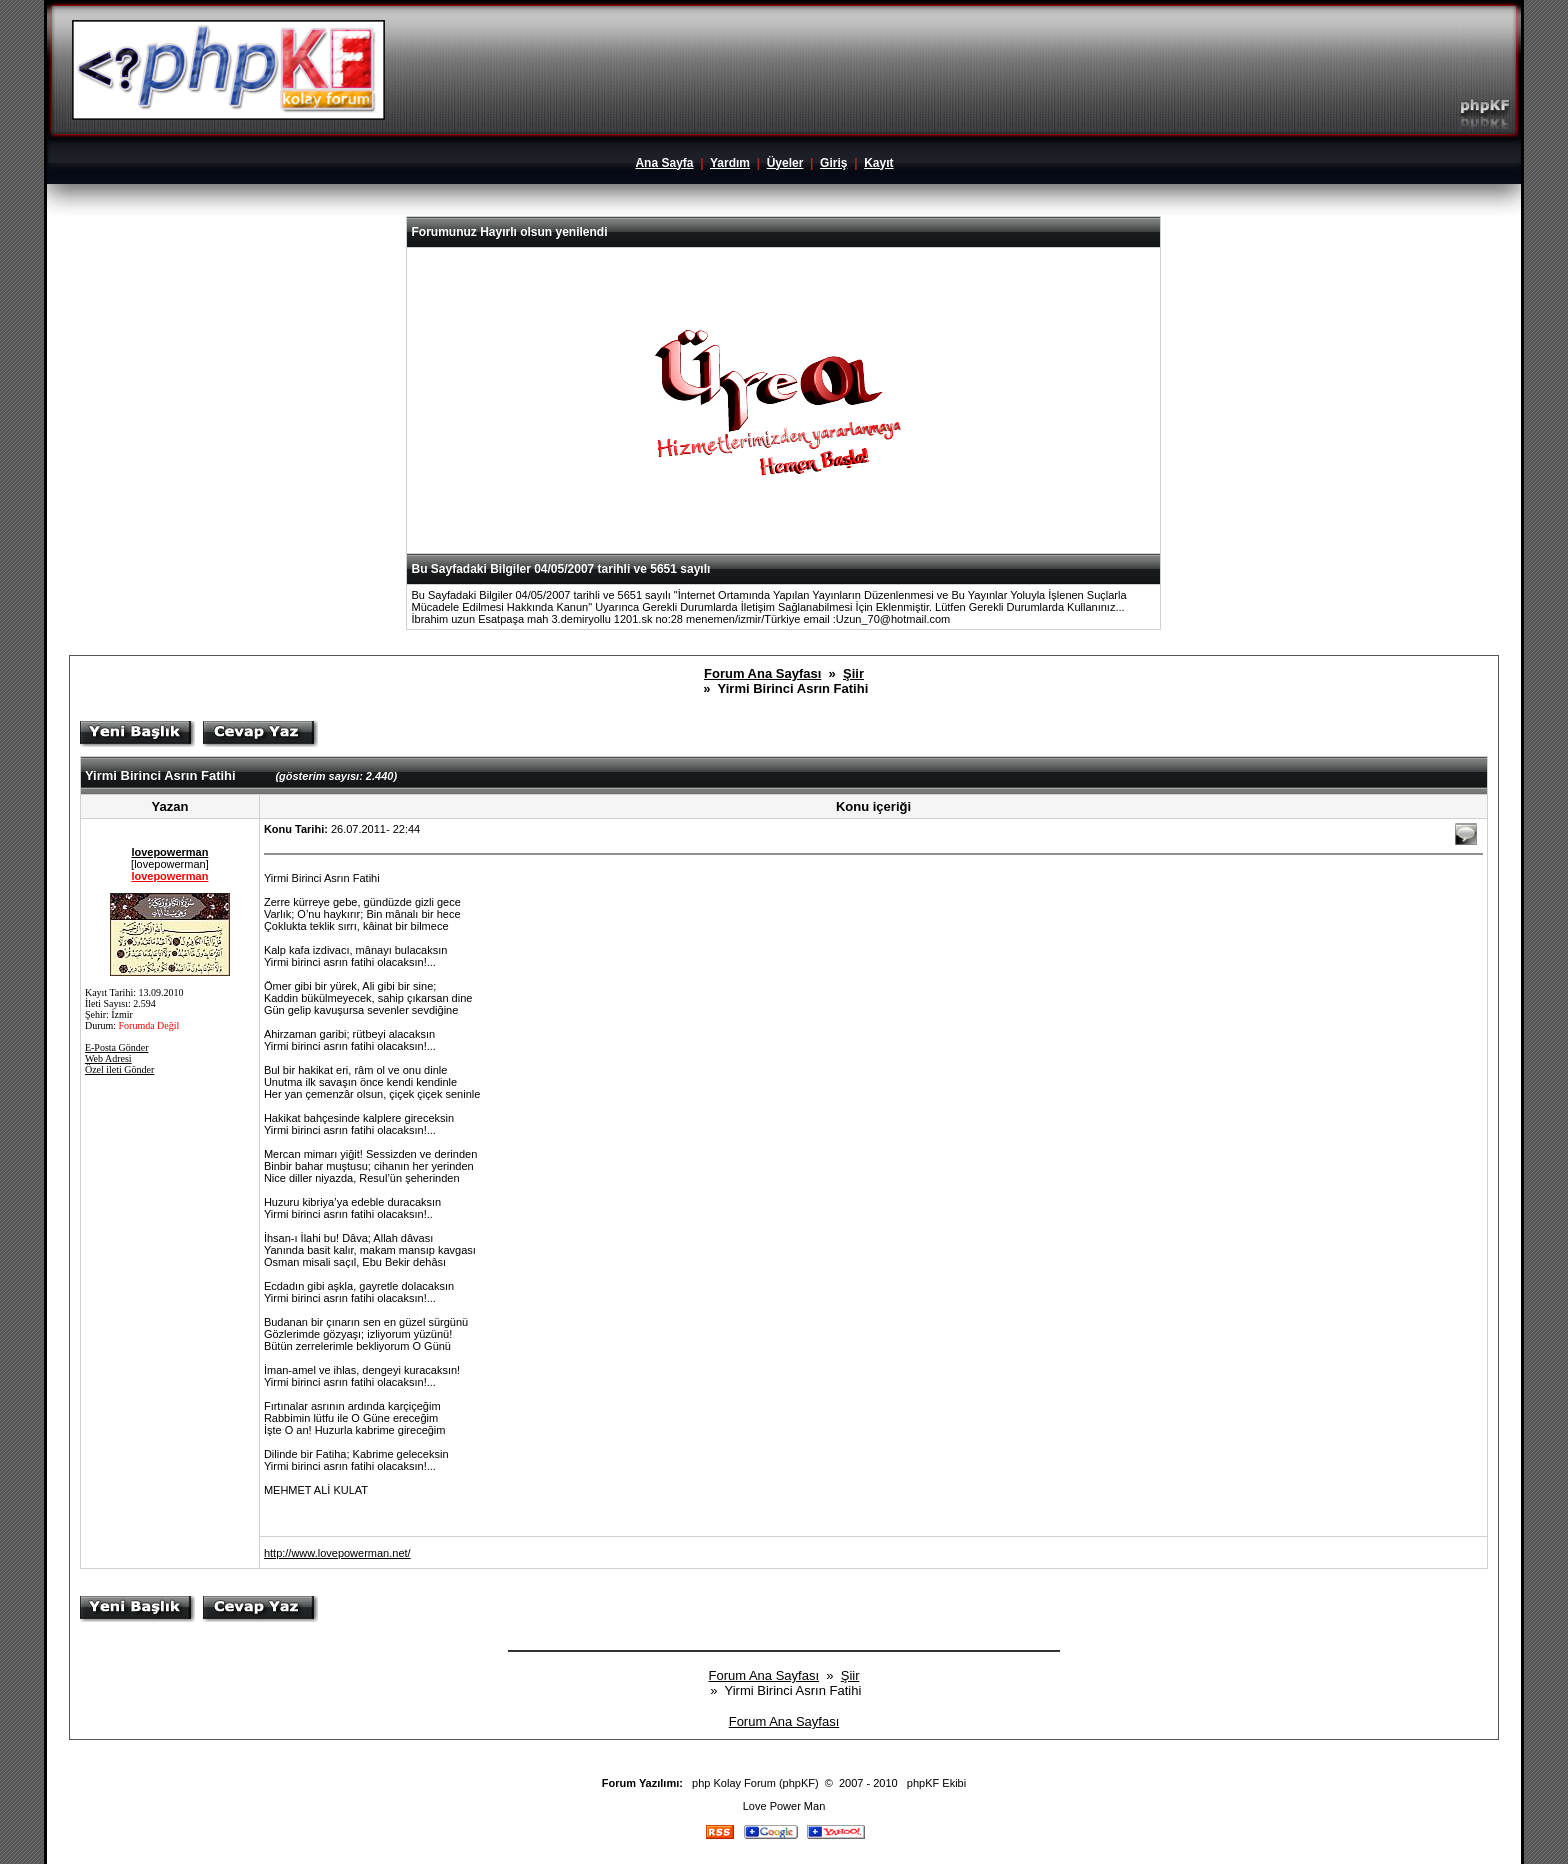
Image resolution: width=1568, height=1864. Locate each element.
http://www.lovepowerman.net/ (337, 1553)
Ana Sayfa (664, 163)
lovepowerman (169, 852)
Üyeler (785, 163)
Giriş (833, 163)
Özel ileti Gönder (119, 1069)
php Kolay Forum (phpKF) (755, 1783)
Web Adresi (108, 1058)
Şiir (853, 673)
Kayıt (878, 163)
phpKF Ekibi (936, 1783)
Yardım (730, 163)
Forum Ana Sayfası (762, 673)
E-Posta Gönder (117, 1047)
